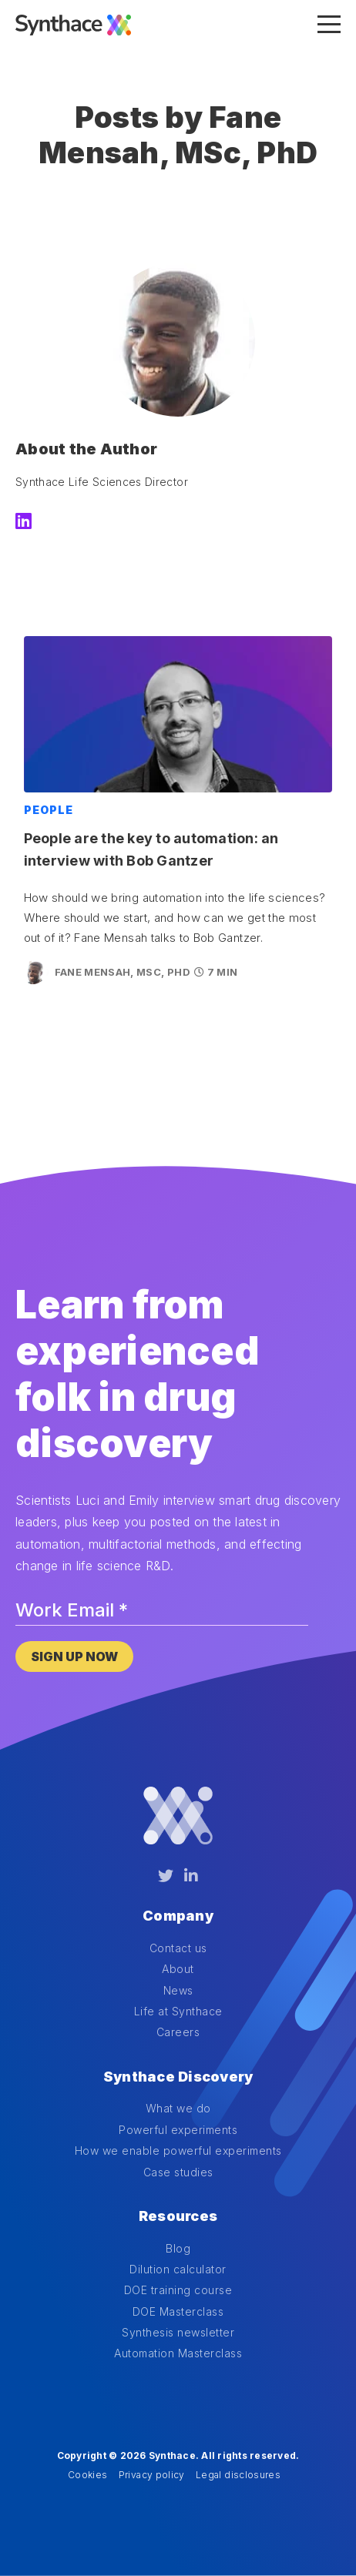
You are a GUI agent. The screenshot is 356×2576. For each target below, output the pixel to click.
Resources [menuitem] (178, 2216)
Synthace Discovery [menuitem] (178, 2077)
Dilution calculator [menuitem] (178, 2269)
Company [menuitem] (178, 1916)
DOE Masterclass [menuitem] (178, 2311)
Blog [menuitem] (178, 2248)
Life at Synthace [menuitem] (178, 2011)
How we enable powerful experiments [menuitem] (178, 2150)
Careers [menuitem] (178, 2031)
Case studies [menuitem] (178, 2172)
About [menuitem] (178, 1968)
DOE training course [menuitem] (178, 2289)
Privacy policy (152, 2475)
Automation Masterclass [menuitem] (178, 2353)
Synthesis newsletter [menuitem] (178, 2332)
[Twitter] (165, 1876)
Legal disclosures (238, 2475)
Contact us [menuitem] (178, 1948)
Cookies (87, 2475)
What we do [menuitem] (178, 2108)
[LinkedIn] (23, 522)
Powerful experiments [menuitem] (178, 2129)
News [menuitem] (178, 1990)
